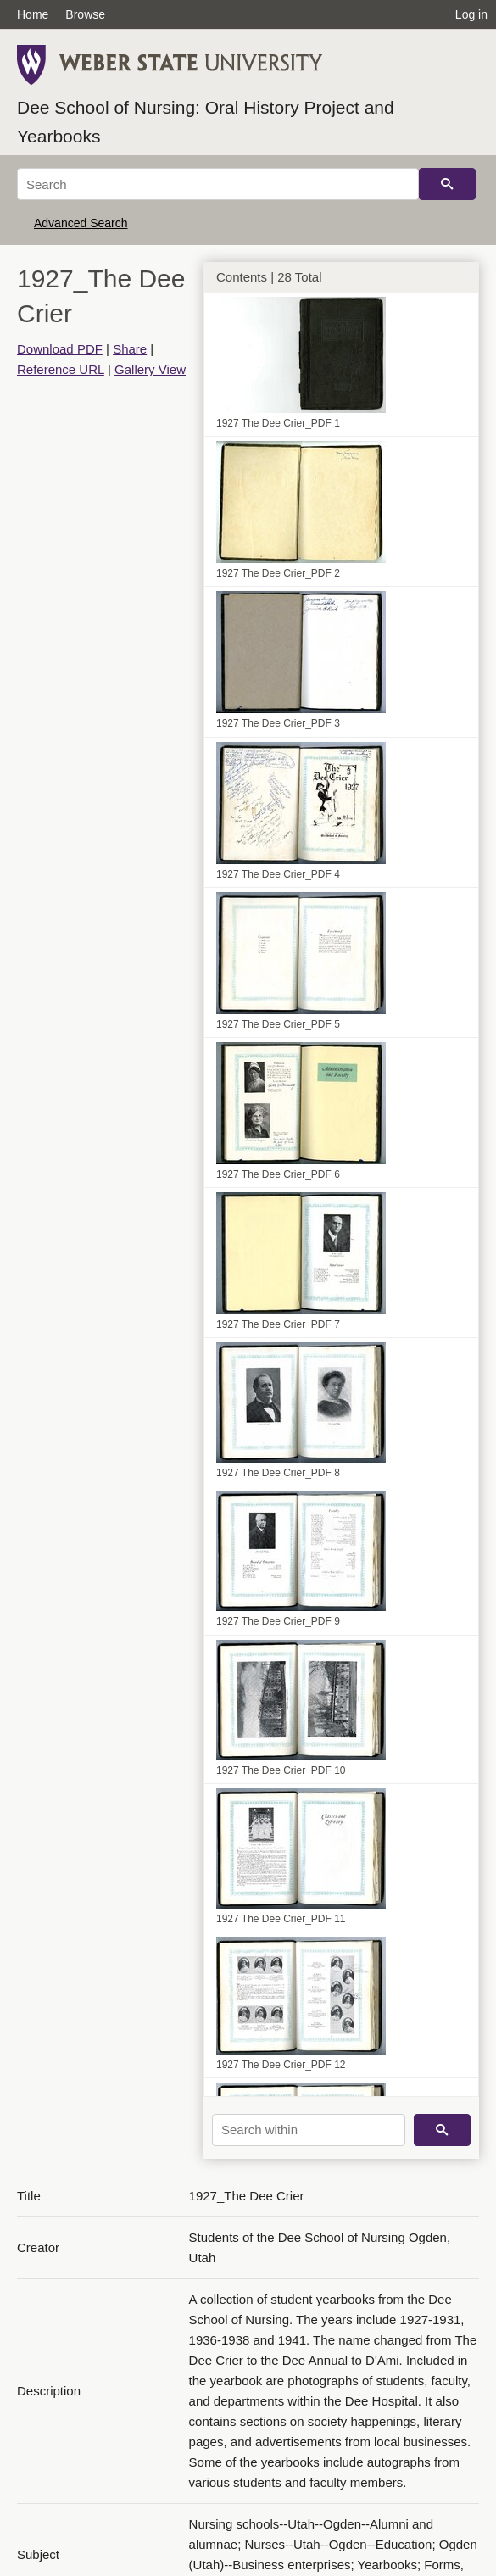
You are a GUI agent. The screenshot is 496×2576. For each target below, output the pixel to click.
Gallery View (150, 369)
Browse (85, 14)
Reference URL (60, 369)
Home (32, 14)
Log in (471, 14)
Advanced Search (81, 223)
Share (130, 349)
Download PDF (60, 349)
